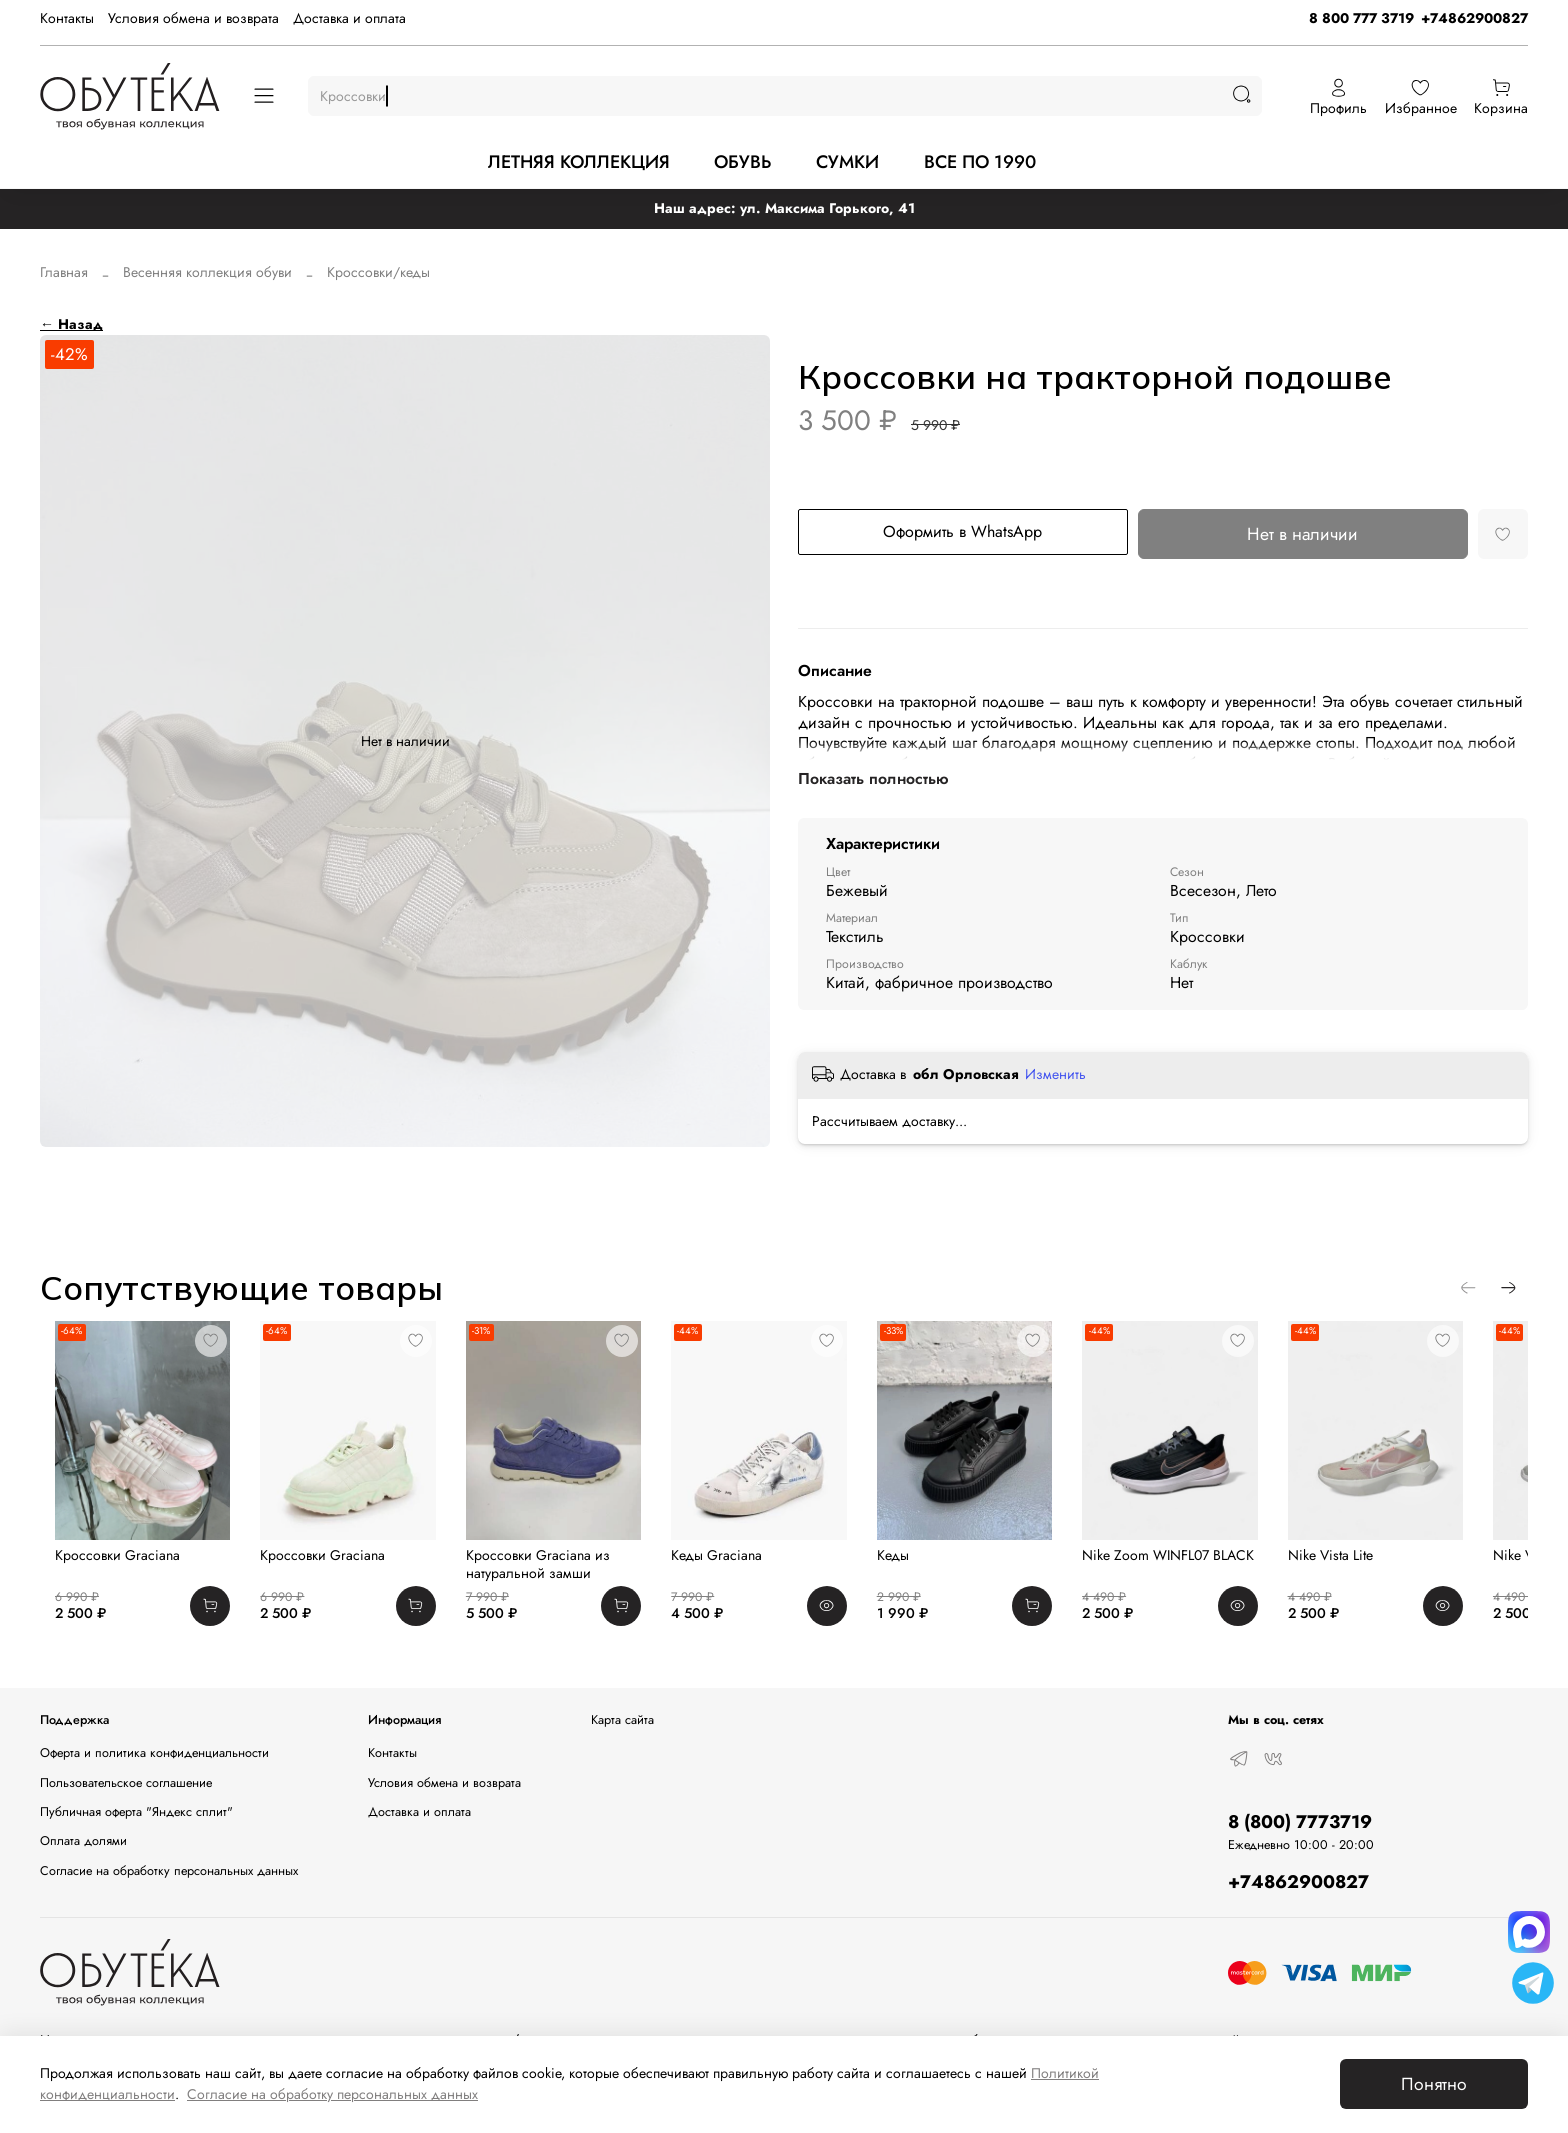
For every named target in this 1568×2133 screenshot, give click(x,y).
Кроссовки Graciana (102, 1570)
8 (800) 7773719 (1300, 1822)
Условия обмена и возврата (193, 18)
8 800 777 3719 (1361, 18)
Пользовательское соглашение (126, 1783)
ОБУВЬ (742, 162)
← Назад (71, 324)
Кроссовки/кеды (378, 272)
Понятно (1434, 2084)
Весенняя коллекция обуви (207, 272)
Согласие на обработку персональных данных (169, 1871)
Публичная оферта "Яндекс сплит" (136, 1812)
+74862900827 (1474, 18)
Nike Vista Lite (1383, 1570)
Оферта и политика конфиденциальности (154, 1753)
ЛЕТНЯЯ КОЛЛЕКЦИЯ (579, 162)
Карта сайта (622, 1721)
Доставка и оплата (349, 18)
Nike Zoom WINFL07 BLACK (1210, 1570)
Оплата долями (83, 1842)
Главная (64, 272)
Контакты (67, 18)
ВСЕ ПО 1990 (980, 162)
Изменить (1055, 1074)
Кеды (923, 1570)
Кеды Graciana (736, 1570)
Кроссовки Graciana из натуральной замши (546, 1579)
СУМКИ (847, 162)
